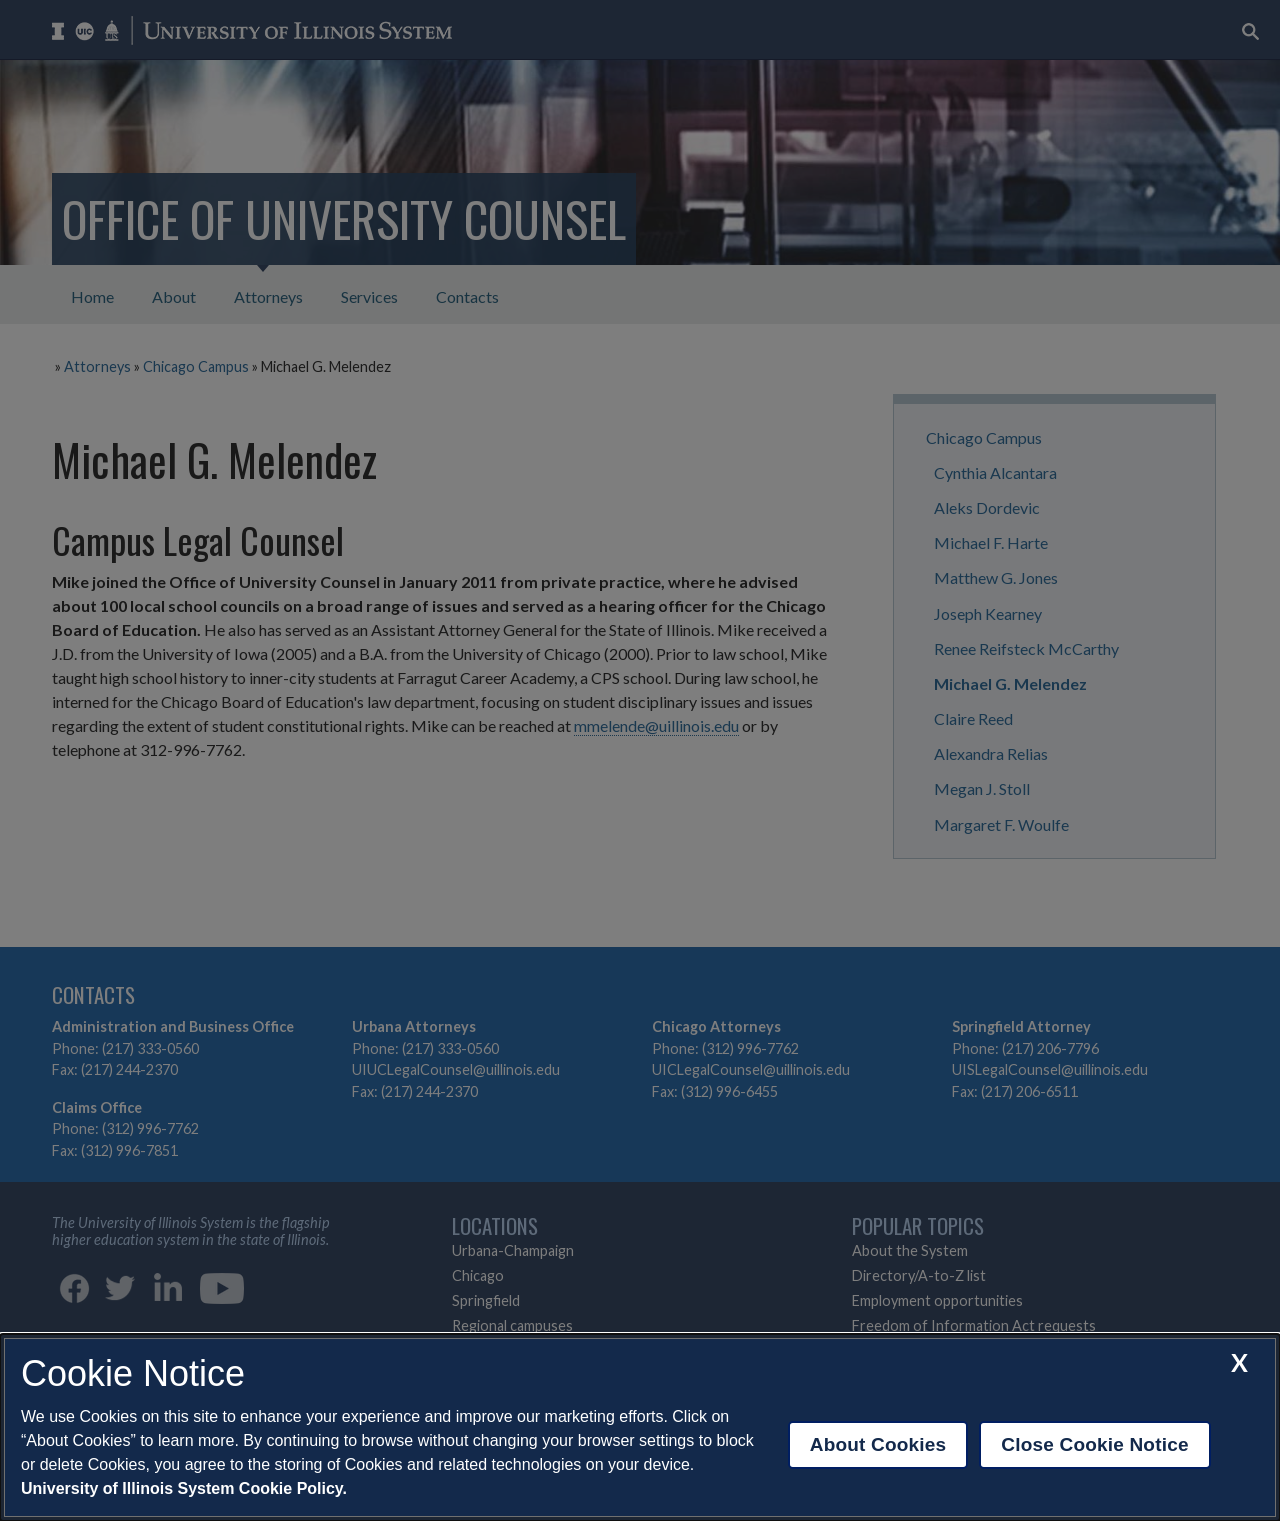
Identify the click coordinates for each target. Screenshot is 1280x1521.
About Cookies (878, 1444)
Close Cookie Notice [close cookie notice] (1094, 1444)
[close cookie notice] (1239, 1362)
